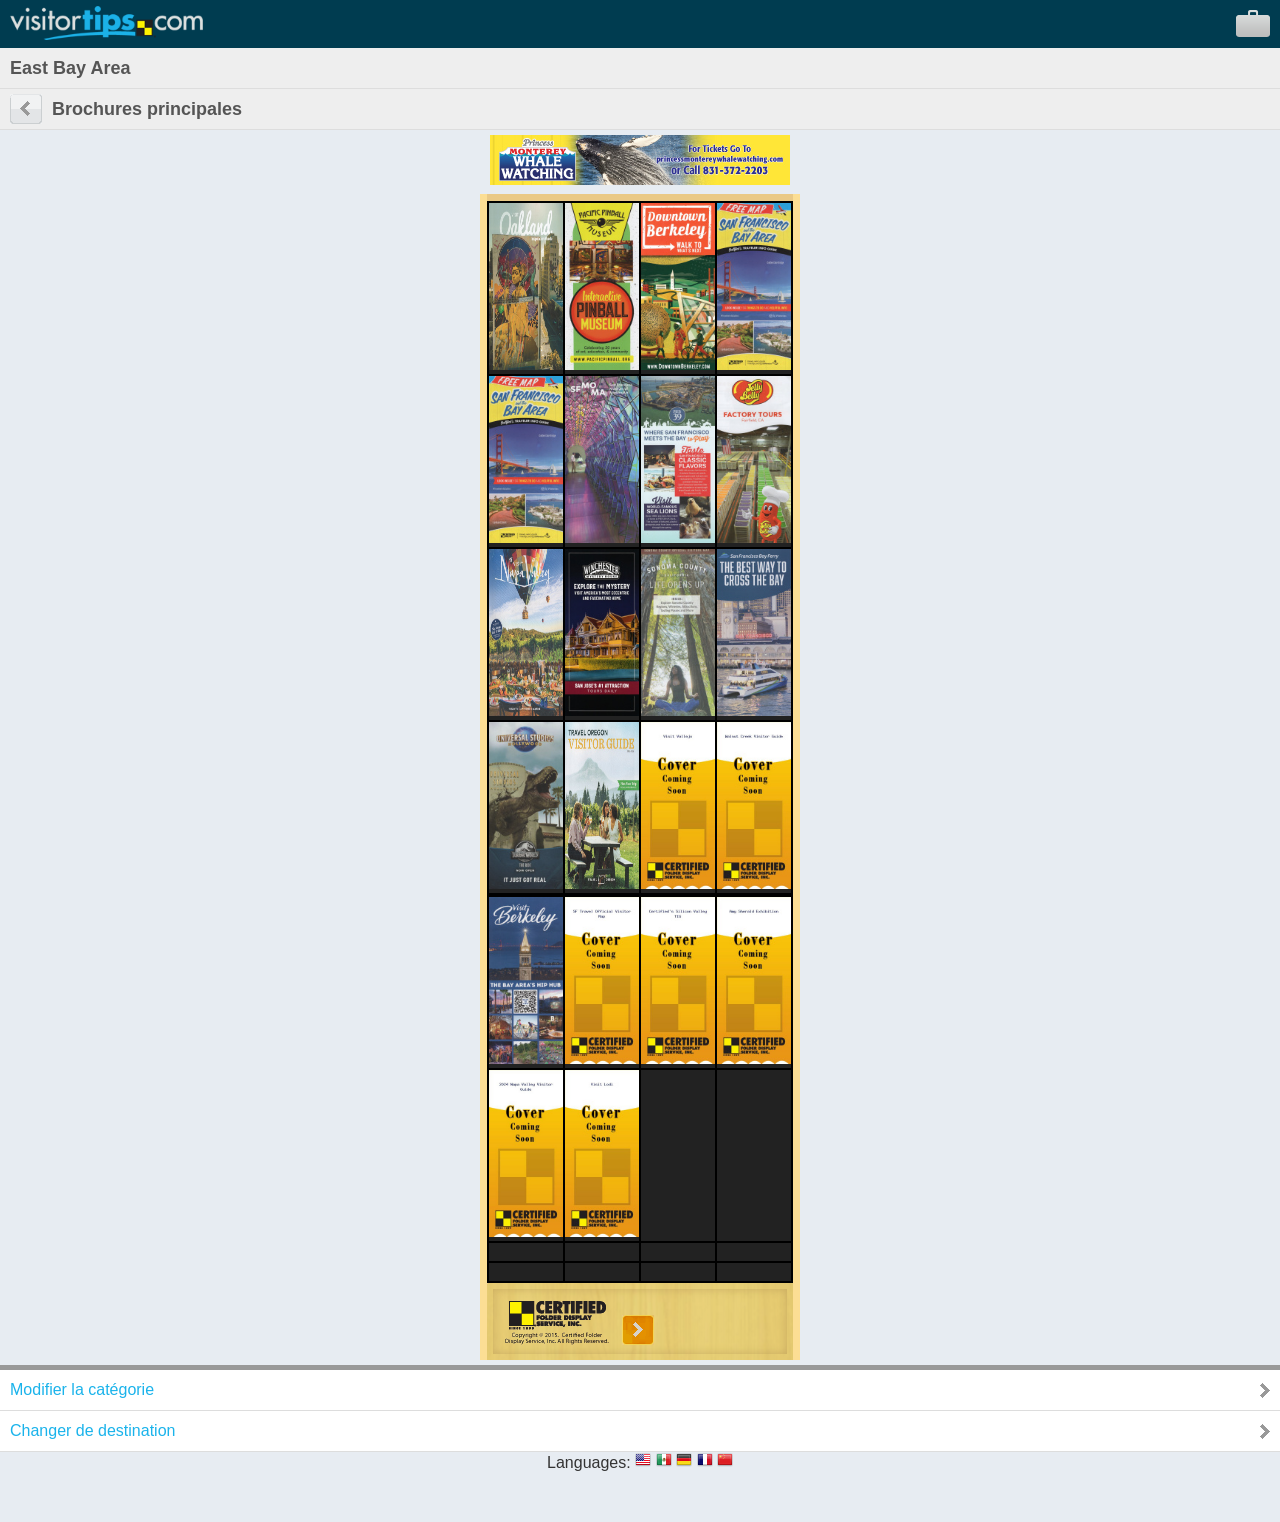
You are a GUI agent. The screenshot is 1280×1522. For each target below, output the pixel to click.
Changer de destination (92, 1430)
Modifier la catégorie (82, 1389)
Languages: (589, 1462)
